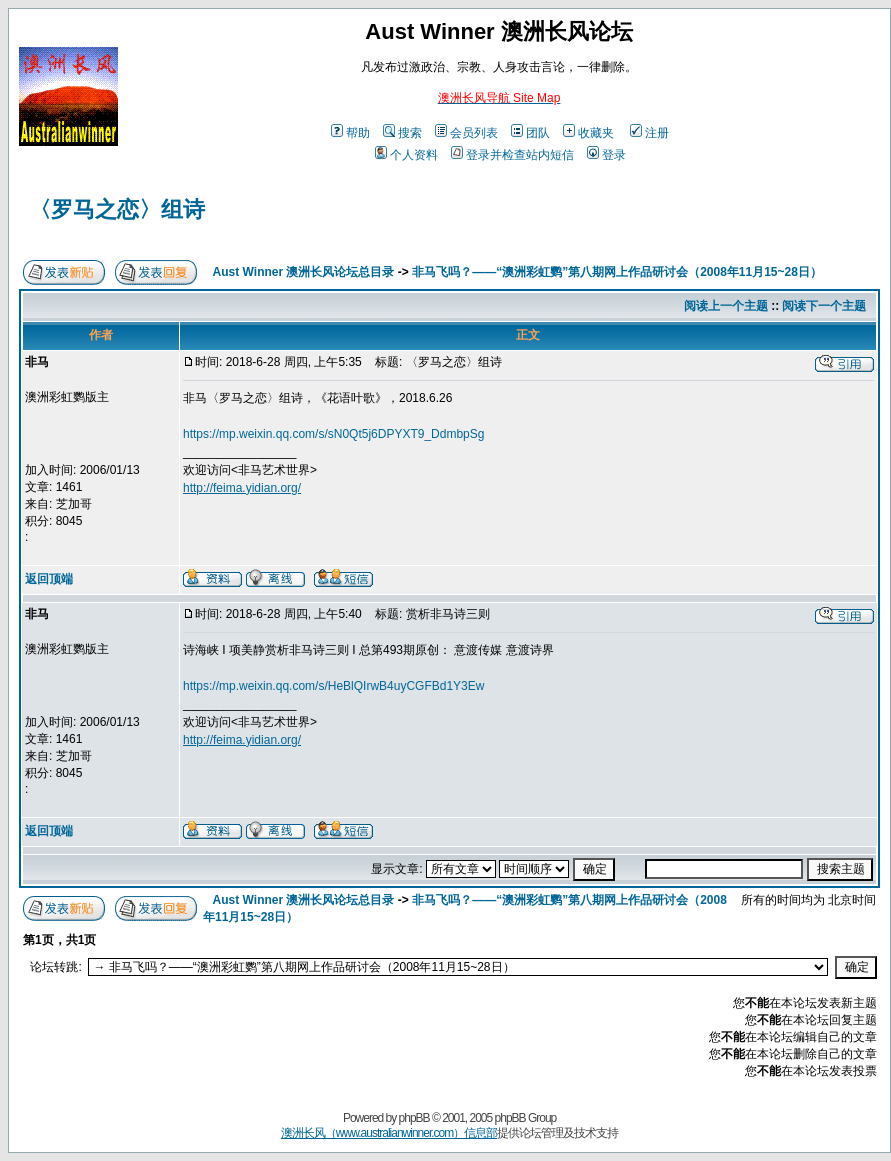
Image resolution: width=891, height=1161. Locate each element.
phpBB (414, 1118)
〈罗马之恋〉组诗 (117, 209)
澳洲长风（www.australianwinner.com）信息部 (389, 1133)
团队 (530, 133)
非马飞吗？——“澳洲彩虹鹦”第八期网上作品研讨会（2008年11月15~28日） (617, 272)
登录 (606, 155)
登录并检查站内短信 (512, 155)
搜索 (402, 133)
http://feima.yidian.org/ (242, 488)
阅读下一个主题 (824, 306)
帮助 (350, 133)
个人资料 (406, 155)
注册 (649, 133)
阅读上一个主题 (726, 306)
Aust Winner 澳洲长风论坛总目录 (304, 272)
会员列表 (466, 133)
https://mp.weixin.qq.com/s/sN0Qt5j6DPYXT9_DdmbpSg (333, 434)
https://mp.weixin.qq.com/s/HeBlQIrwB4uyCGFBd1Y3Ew (333, 686)
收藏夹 (588, 133)
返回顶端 (49, 579)
